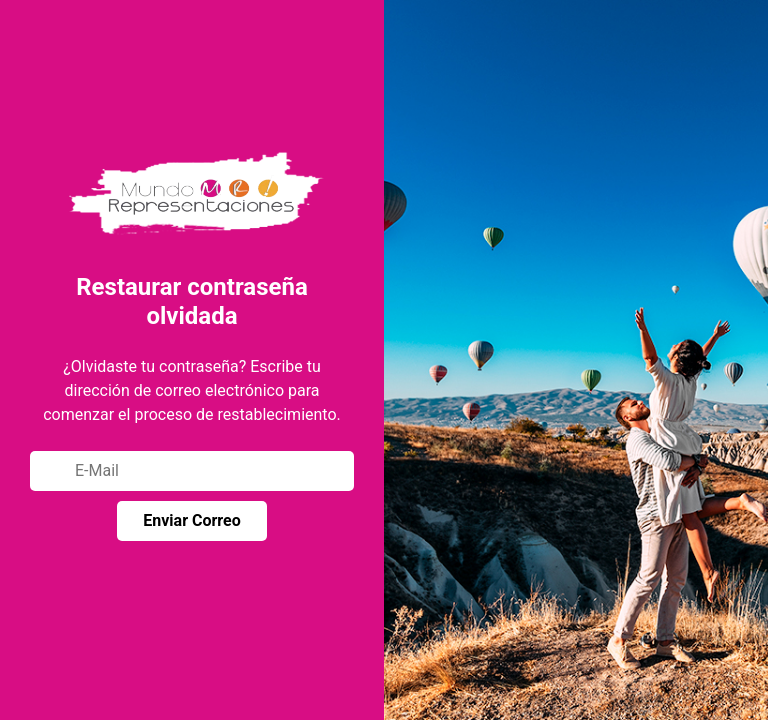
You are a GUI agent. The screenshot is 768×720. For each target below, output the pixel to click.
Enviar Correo (191, 520)
